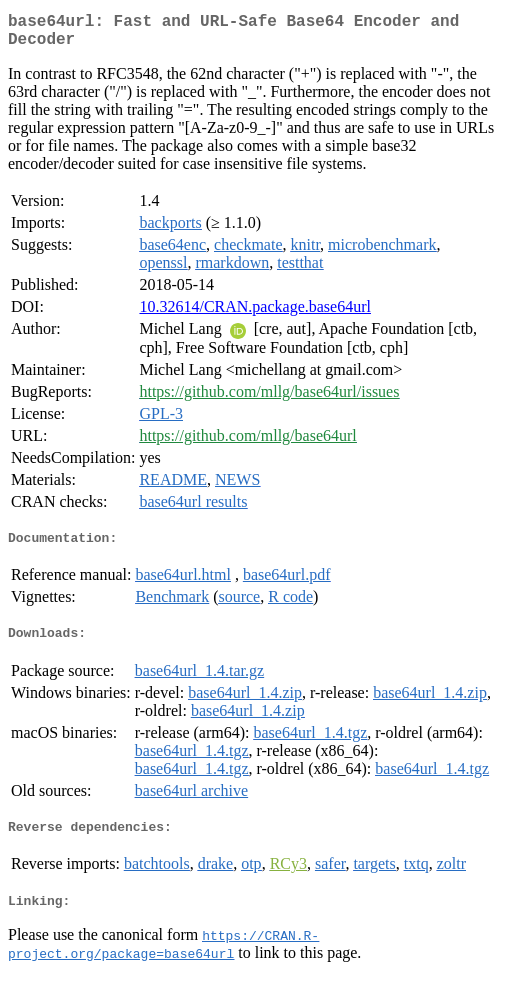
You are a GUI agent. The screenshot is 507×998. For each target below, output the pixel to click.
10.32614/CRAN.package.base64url (255, 314)
